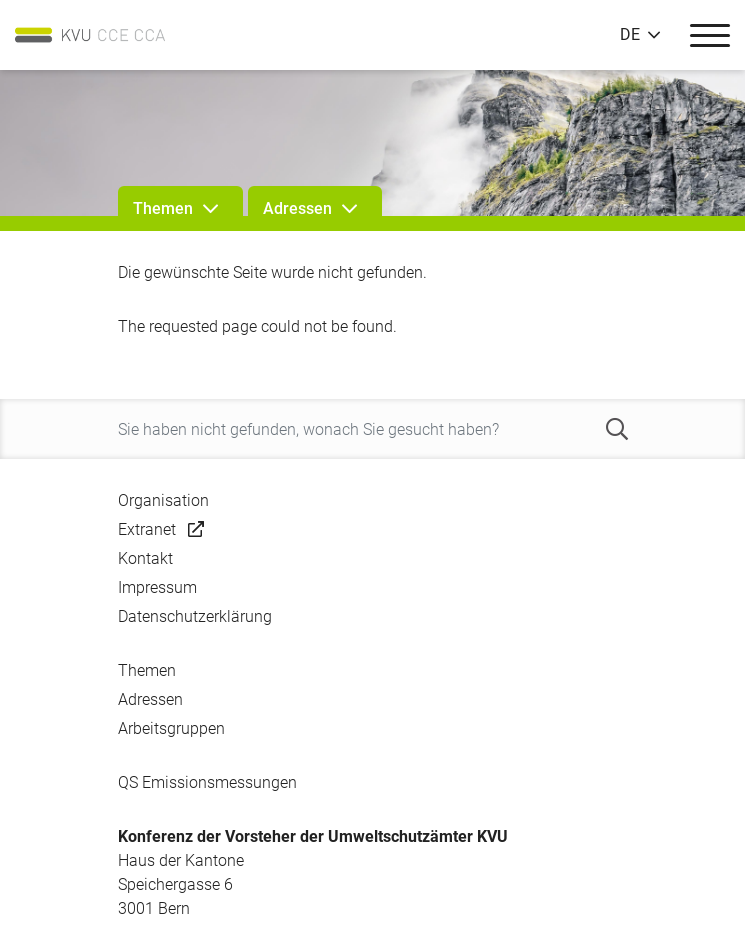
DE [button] (630, 35)
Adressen (150, 699)
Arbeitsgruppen (171, 728)
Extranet (147, 529)
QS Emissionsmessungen (207, 782)
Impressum (157, 587)
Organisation (163, 500)
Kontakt (145, 558)
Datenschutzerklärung (195, 616)
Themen (147, 670)
